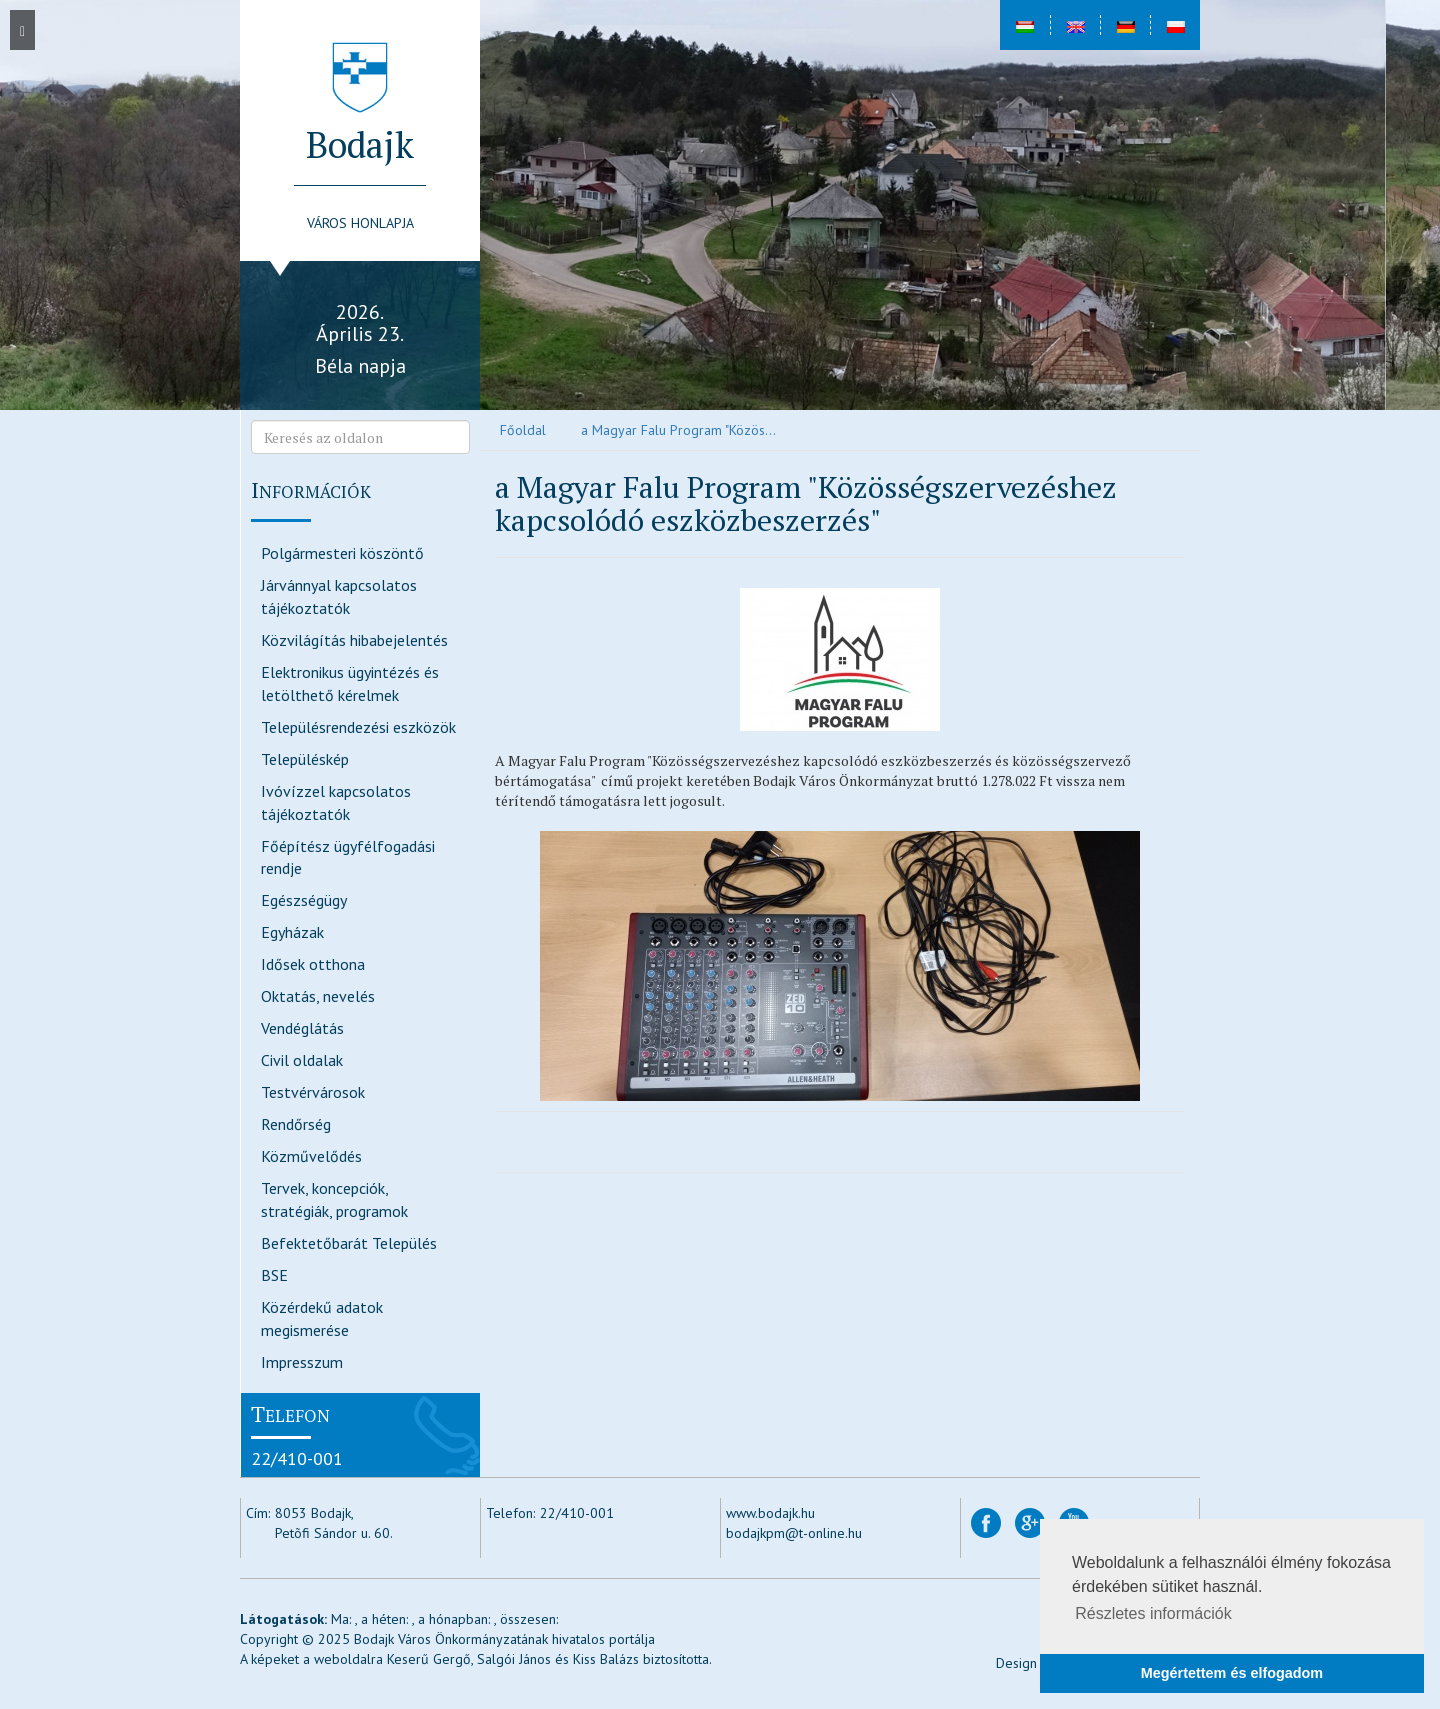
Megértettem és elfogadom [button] (1232, 1673)
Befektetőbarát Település (349, 1243)
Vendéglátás (302, 1028)
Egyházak (292, 932)
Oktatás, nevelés (318, 996)
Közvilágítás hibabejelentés (354, 640)
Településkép (305, 759)
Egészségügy (304, 900)
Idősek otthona (313, 964)
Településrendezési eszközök (358, 727)
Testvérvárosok (313, 1092)
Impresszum (302, 1362)
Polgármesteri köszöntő (342, 553)
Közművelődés (311, 1156)
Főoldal (523, 430)
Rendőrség (296, 1124)
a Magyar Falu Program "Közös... (678, 430)
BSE (274, 1275)
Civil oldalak (302, 1060)
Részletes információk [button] (1153, 1613)
